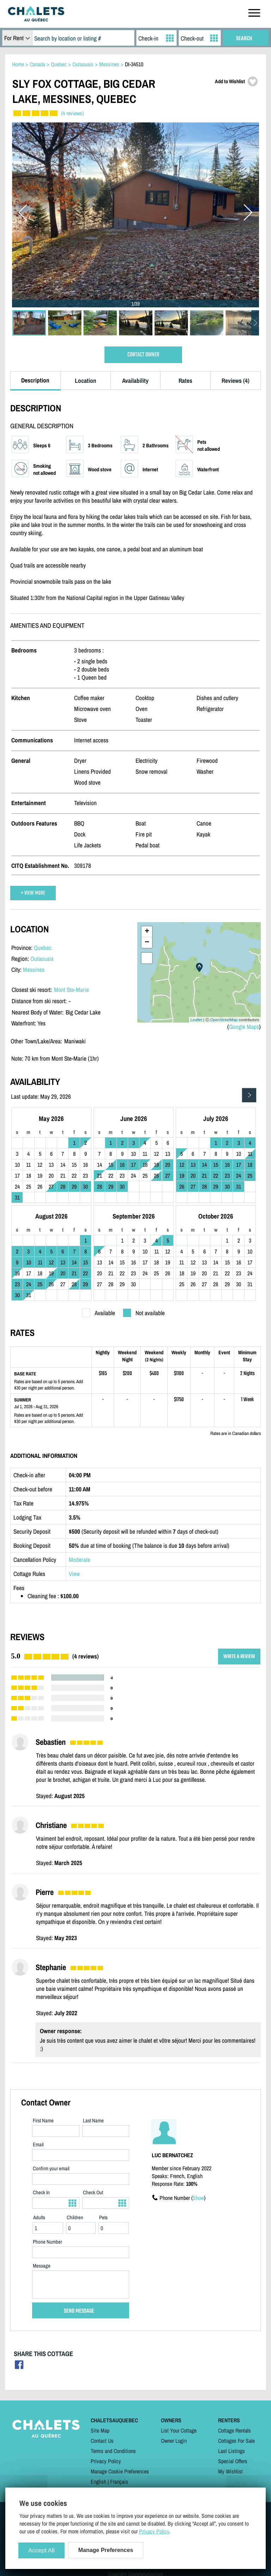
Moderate (79, 1560)
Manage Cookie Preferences (120, 2471)
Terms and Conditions (113, 2451)
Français (119, 2481)
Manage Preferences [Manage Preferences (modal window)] (105, 2550)
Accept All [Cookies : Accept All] (41, 2550)
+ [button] (147, 931)
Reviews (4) (235, 380)
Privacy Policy (106, 2461)
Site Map (100, 2430)
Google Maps (244, 1027)
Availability (135, 380)
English (98, 2481)
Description (35, 380)
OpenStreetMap (224, 1020)
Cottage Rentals (234, 2430)
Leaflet (196, 1020)
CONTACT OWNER (143, 355)
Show (198, 2198)
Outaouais (42, 959)
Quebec (43, 948)
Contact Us (102, 2441)
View (74, 1574)
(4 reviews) (72, 113)
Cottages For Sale (236, 2441)
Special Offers (232, 2461)
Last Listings (231, 2451)
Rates (185, 380)
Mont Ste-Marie (71, 990)
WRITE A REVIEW (239, 1656)
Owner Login (174, 2441)
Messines (33, 969)
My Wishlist (230, 2471)
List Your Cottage (179, 2430)
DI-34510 (134, 64)
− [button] (147, 942)
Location (85, 380)
